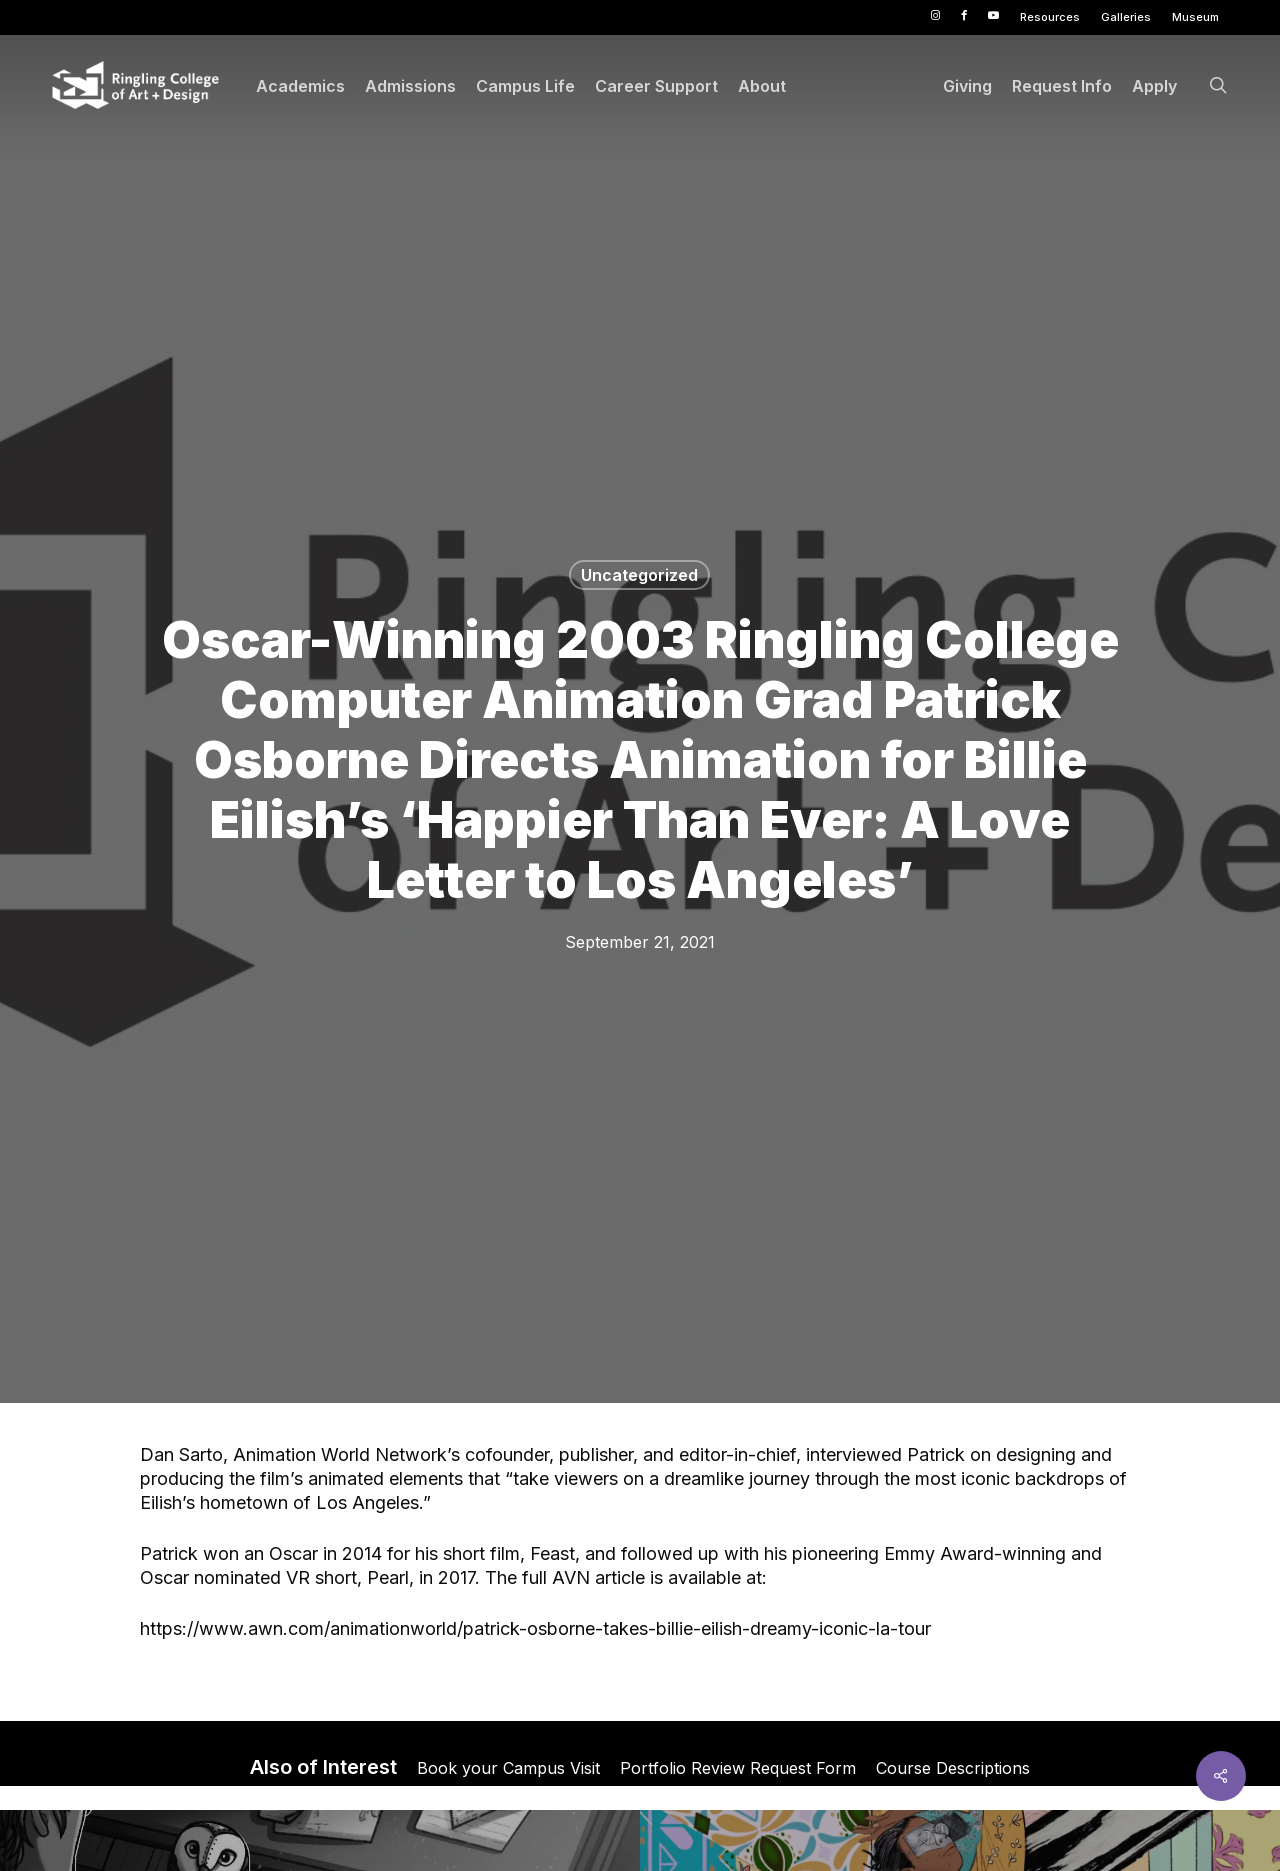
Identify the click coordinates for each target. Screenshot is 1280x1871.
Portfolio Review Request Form (738, 1768)
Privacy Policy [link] (828, 1840)
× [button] (1257, 1826)
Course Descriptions (953, 1768)
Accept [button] (993, 1840)
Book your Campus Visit (508, 1768)
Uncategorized (639, 575)
